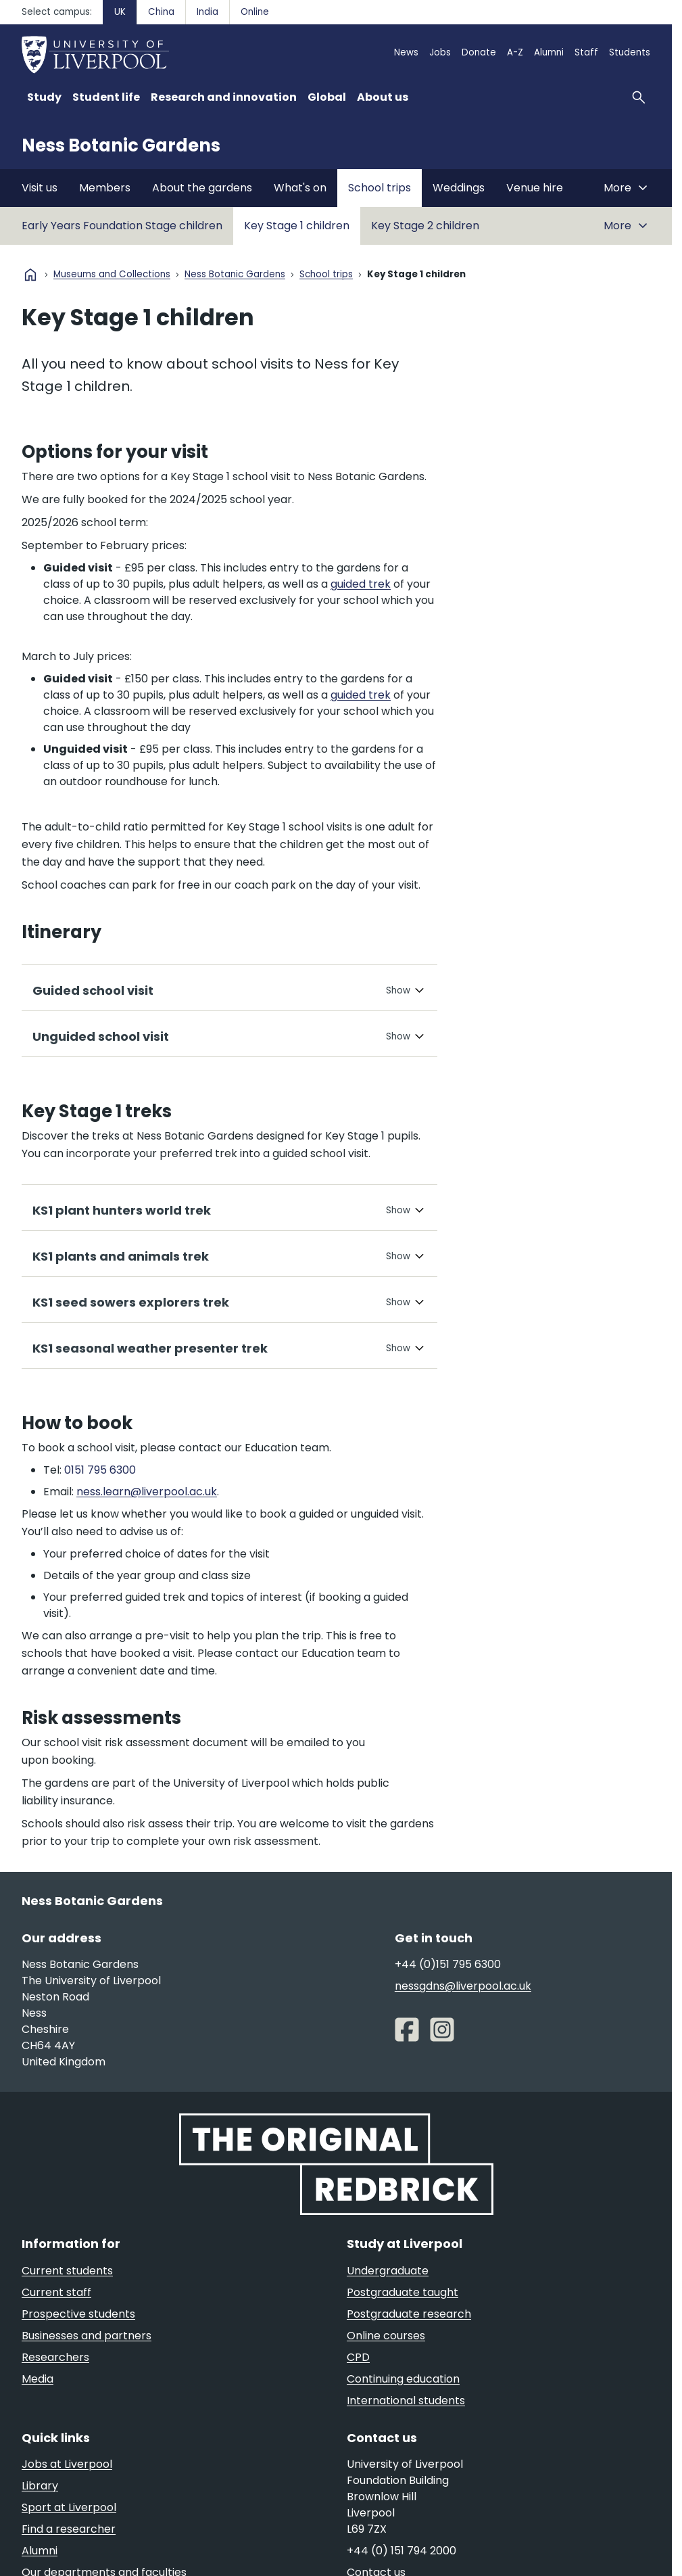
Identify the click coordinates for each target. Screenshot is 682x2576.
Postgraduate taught (402, 2292)
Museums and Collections (111, 275)
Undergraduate (388, 2270)
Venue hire (534, 187)
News (406, 52)
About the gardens (202, 187)
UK (120, 11)
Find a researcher (69, 2529)
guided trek (361, 584)
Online (255, 11)
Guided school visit (92, 990)
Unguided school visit (100, 1036)
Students (629, 52)
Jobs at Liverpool (67, 2464)
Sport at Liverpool (69, 2507)
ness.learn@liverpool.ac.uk (146, 1491)
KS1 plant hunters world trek (121, 1210)
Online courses (386, 2335)
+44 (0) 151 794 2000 (401, 2550)
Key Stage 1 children (296, 225)
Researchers (55, 2357)
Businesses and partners (86, 2335)
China (161, 11)
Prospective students (78, 2314)
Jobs (440, 52)
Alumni (549, 52)
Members (104, 187)
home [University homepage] (30, 274)
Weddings (459, 187)
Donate (479, 52)
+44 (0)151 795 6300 (448, 1964)
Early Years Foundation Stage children (122, 225)
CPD (358, 2357)
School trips (379, 187)
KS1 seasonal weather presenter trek (150, 1348)
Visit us (39, 187)
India (207, 11)
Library (40, 2485)
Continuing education (403, 2379)
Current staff (56, 2292)
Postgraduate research (409, 2314)
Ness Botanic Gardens (121, 145)
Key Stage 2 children (425, 225)
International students (406, 2400)
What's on (300, 187)
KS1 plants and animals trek (120, 1256)
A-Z (515, 52)
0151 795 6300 (100, 1470)
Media (37, 2379)
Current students (67, 2270)
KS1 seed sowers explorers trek (130, 1302)
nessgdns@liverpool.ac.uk (463, 1986)
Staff (586, 52)
